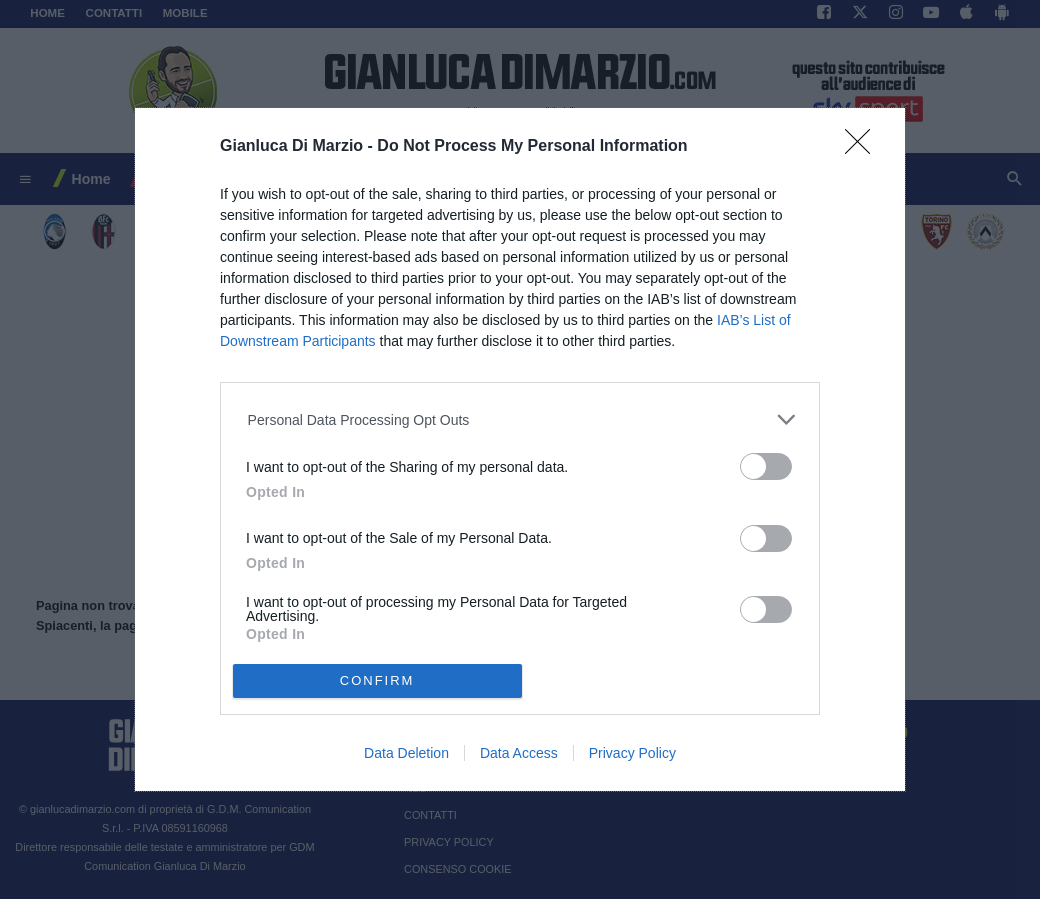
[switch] (766, 466)
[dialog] (520, 450)
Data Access (519, 753)
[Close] (864, 148)
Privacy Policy (632, 753)
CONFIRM (377, 680)
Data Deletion (406, 753)
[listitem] (520, 419)
